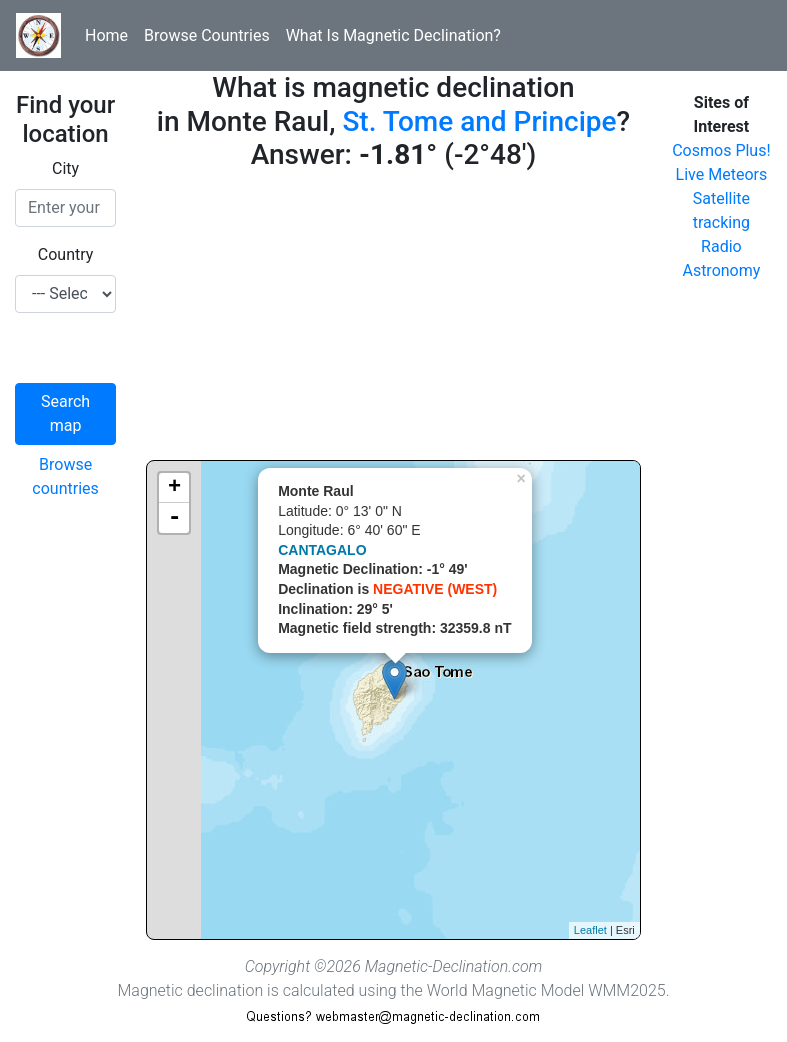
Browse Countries (207, 35)
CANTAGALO (322, 550)
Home (106, 35)
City (65, 168)
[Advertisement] (393, 320)
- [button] (174, 518)
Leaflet (590, 930)
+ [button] (174, 488)
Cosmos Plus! (721, 150)
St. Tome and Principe (479, 121)
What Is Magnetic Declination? (393, 35)
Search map (65, 413)
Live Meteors (722, 174)
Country (66, 254)
